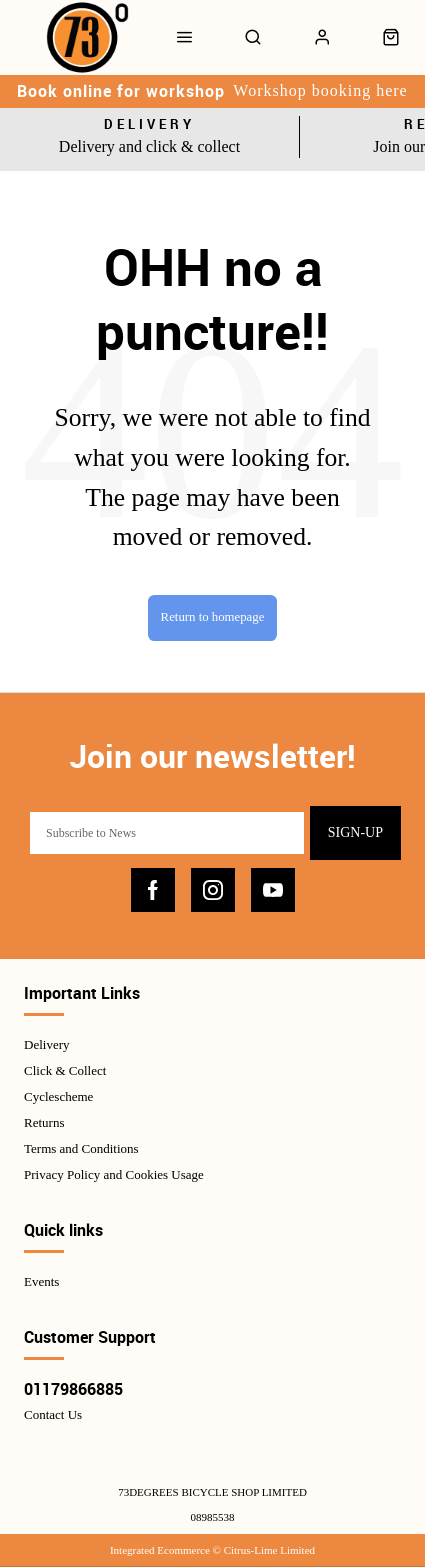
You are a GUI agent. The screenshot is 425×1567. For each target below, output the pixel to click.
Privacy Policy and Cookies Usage (114, 1174)
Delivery (46, 1044)
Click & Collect (65, 1070)
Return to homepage (213, 617)
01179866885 (73, 1389)
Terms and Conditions (81, 1148)
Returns (44, 1122)
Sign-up (355, 832)
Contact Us (53, 1414)
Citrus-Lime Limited (269, 1550)
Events (41, 1281)
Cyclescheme (58, 1096)
